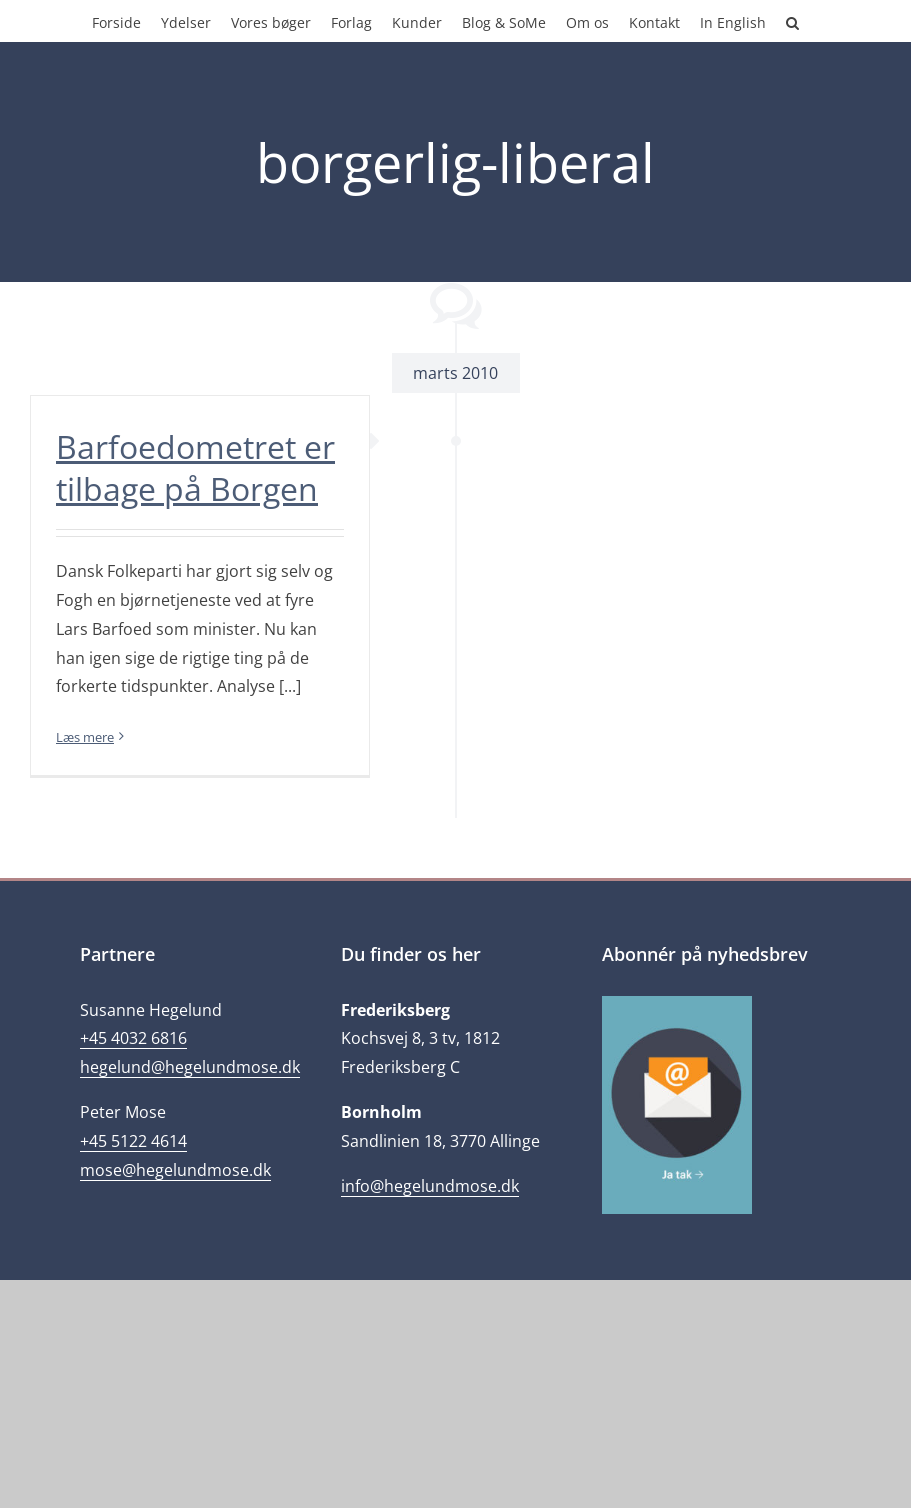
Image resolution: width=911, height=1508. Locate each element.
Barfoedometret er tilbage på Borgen (195, 467)
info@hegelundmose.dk (430, 1186)
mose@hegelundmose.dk (175, 1170)
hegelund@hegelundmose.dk (190, 1067)
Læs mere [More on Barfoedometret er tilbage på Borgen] (85, 737)
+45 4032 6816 (133, 1038)
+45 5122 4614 (133, 1141)
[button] (792, 21)
